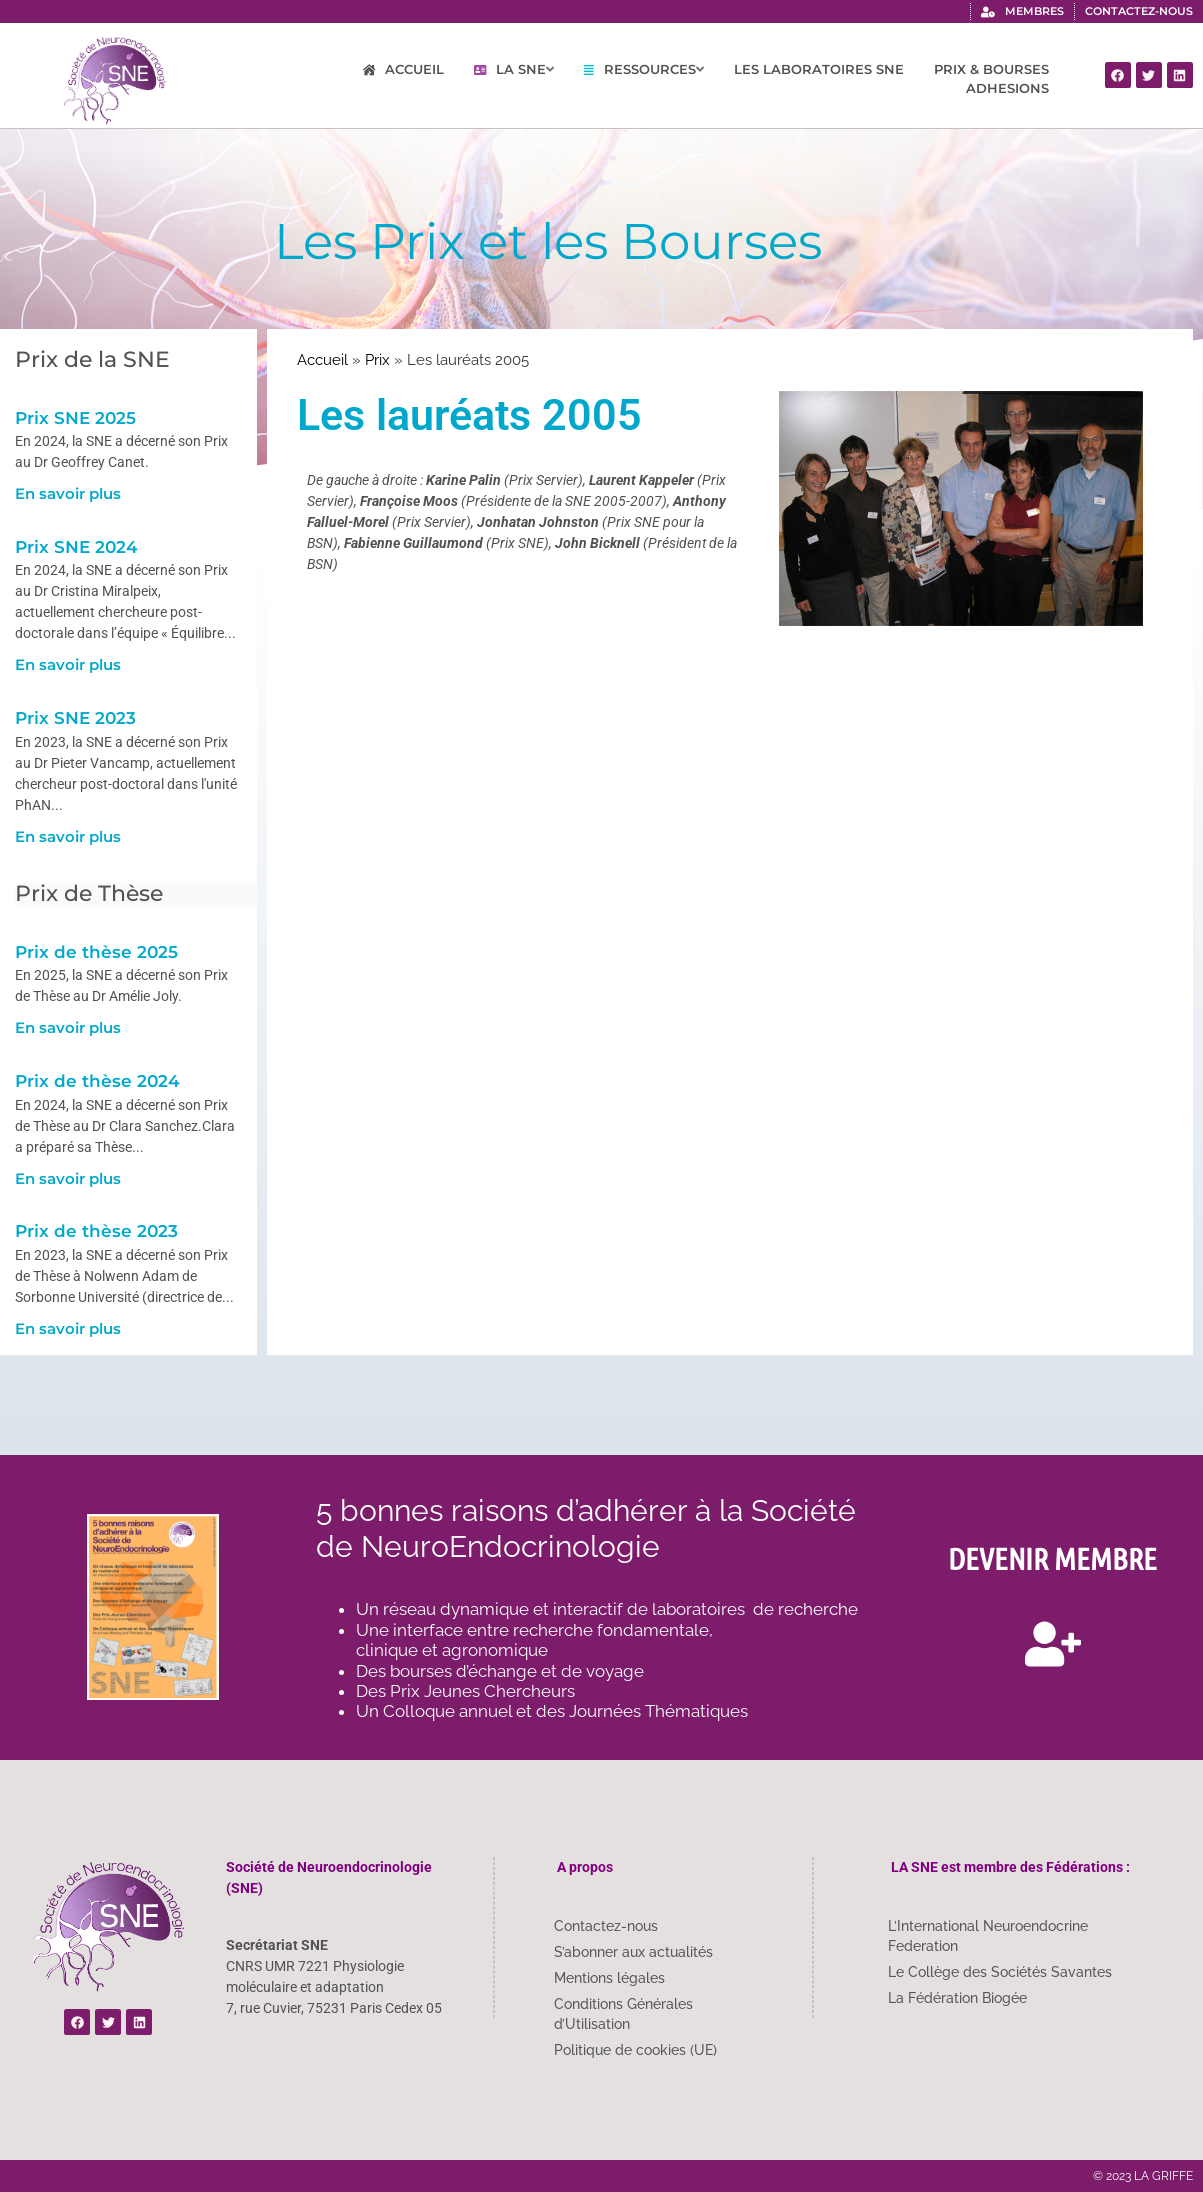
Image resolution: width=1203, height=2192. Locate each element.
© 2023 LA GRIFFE (1143, 2176)
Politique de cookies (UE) (635, 2050)
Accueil (322, 360)
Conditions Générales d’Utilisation (623, 2014)
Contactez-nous (606, 1926)
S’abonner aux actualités (633, 1952)
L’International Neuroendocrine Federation (988, 1936)
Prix (377, 360)
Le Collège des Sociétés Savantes (1000, 1972)
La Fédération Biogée (957, 1998)
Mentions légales (609, 1978)
